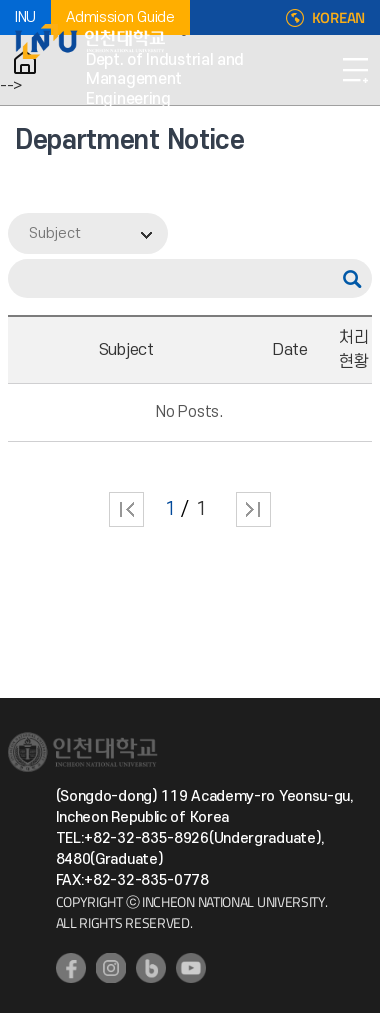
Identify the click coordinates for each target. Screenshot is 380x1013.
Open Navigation (355, 70)
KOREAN (338, 18)
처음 (126, 509)
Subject (55, 233)
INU (25, 17)
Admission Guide (120, 17)
